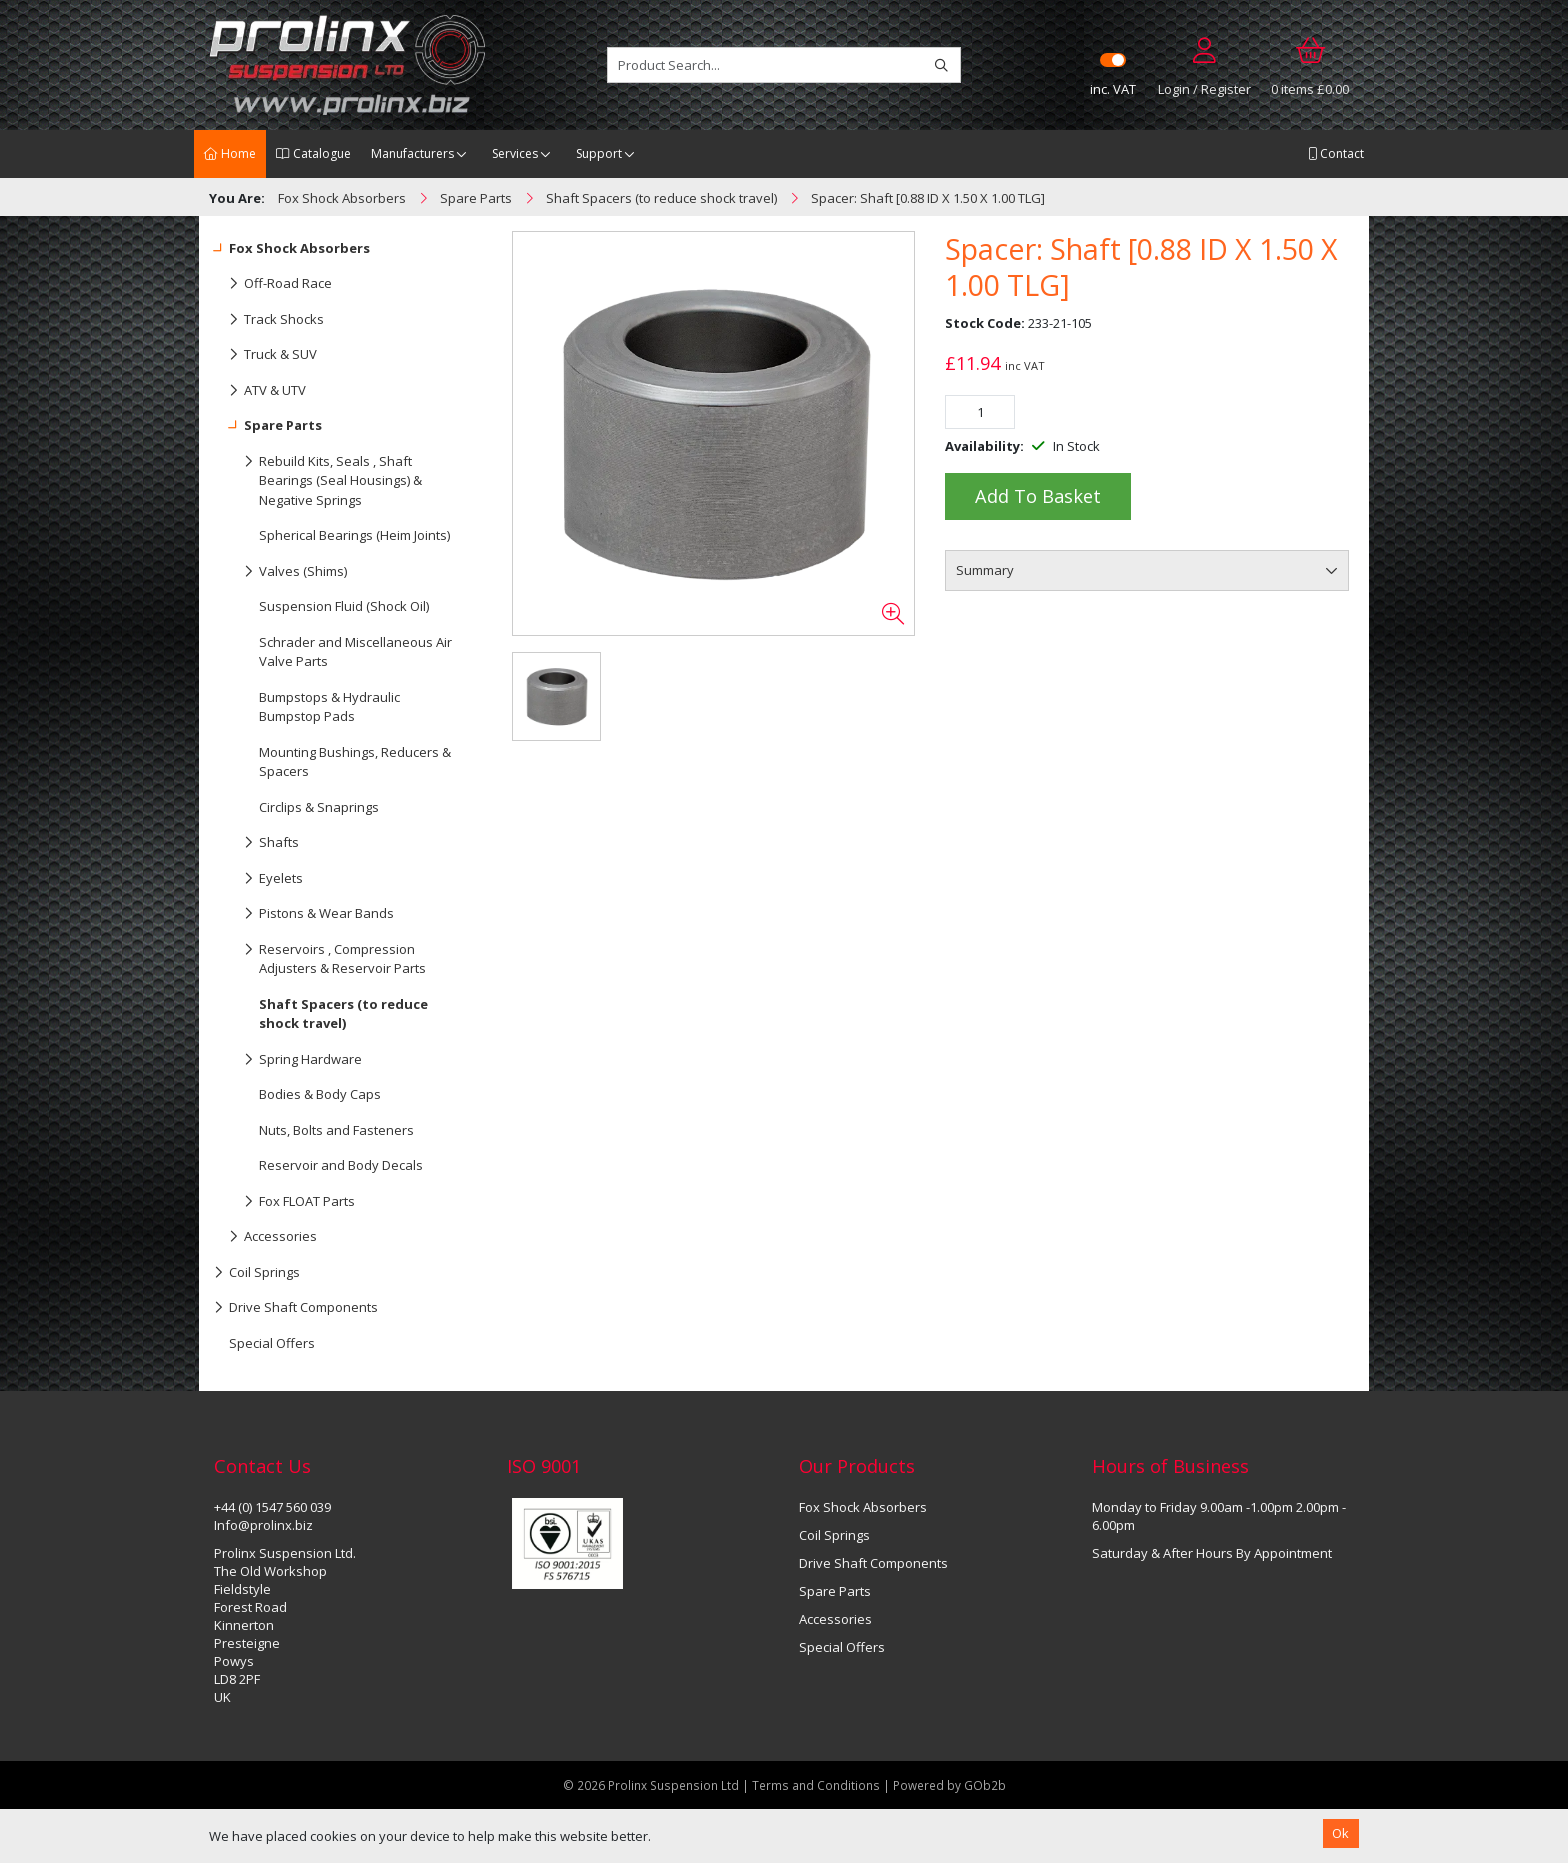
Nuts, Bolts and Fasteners (336, 1130)
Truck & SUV (265, 355)
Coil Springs (257, 1273)
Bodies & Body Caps (320, 1094)
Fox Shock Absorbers (292, 249)
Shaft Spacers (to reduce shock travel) (343, 1014)
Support (599, 153)
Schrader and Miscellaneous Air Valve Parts (355, 652)
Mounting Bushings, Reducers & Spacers (355, 762)
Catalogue (313, 153)
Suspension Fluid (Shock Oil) (344, 606)
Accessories (265, 1237)
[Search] (941, 65)
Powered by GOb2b (949, 1785)
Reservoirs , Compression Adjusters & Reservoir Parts (320, 955)
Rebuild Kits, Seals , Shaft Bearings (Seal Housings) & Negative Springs (318, 476)
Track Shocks (269, 320)
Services (515, 153)
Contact (1336, 153)
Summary (985, 570)
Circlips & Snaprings (319, 807)
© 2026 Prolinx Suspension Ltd (651, 1785)
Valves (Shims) (280, 572)
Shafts (256, 843)
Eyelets (258, 879)
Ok (1340, 1833)
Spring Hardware (288, 1060)
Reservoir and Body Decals (341, 1165)
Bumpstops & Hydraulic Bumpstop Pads (329, 707)
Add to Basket (1038, 496)
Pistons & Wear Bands (304, 914)
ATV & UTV (260, 391)
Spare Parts (268, 426)
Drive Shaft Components (296, 1308)
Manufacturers (412, 153)
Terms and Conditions (817, 1785)
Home (230, 153)
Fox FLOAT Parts (284, 1202)
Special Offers (272, 1343)
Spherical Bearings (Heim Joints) (354, 535)
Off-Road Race (273, 284)
